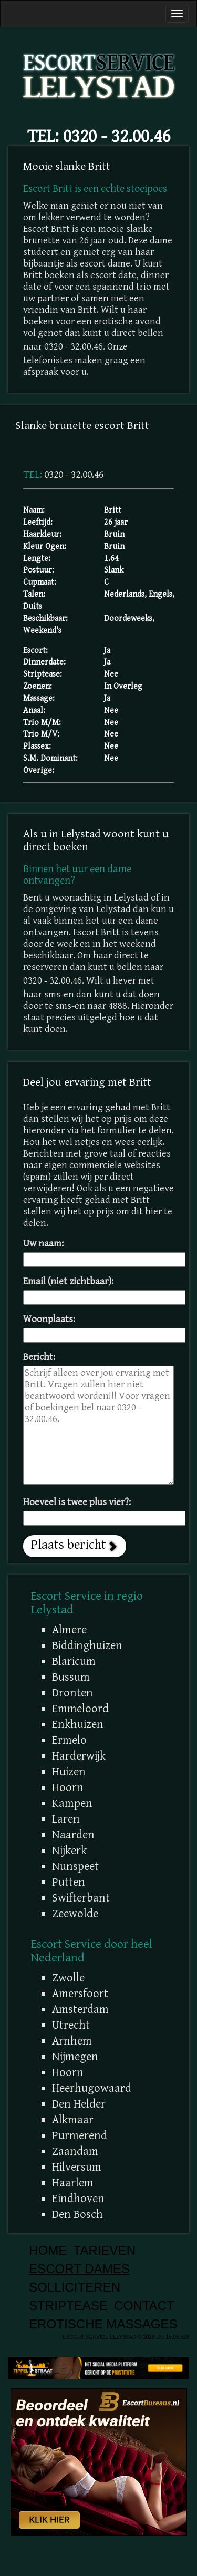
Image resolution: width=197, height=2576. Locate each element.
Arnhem (72, 2041)
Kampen (72, 1803)
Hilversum (76, 2167)
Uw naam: (43, 1243)
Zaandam (75, 2151)
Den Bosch (77, 2214)
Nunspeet (75, 1866)
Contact (144, 2305)
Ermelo (69, 1740)
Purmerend (79, 2135)
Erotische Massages (103, 2324)
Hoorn (68, 1787)
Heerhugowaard (91, 2088)
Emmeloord (80, 1708)
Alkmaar (73, 2120)
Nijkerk (69, 1850)
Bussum (71, 1677)
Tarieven (104, 2250)
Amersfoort (80, 1993)
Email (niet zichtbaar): (68, 1281)
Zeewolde (75, 1913)
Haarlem (73, 2183)
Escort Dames (79, 2269)
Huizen (69, 1771)
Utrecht (71, 2025)
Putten (68, 1882)
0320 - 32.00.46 (116, 136)
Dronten (72, 1693)
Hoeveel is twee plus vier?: (77, 1502)
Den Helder (79, 2104)
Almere (69, 1630)
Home (48, 2250)
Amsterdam (80, 2009)
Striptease (68, 2305)
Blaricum (74, 1661)
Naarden (73, 1835)
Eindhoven (78, 2198)
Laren (66, 1819)
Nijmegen (75, 2056)
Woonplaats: (49, 1319)
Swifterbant (81, 1898)
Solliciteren (74, 2287)
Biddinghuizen (87, 1645)
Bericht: (39, 1357)
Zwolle (68, 1978)
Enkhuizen (77, 1724)
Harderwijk (79, 1756)
